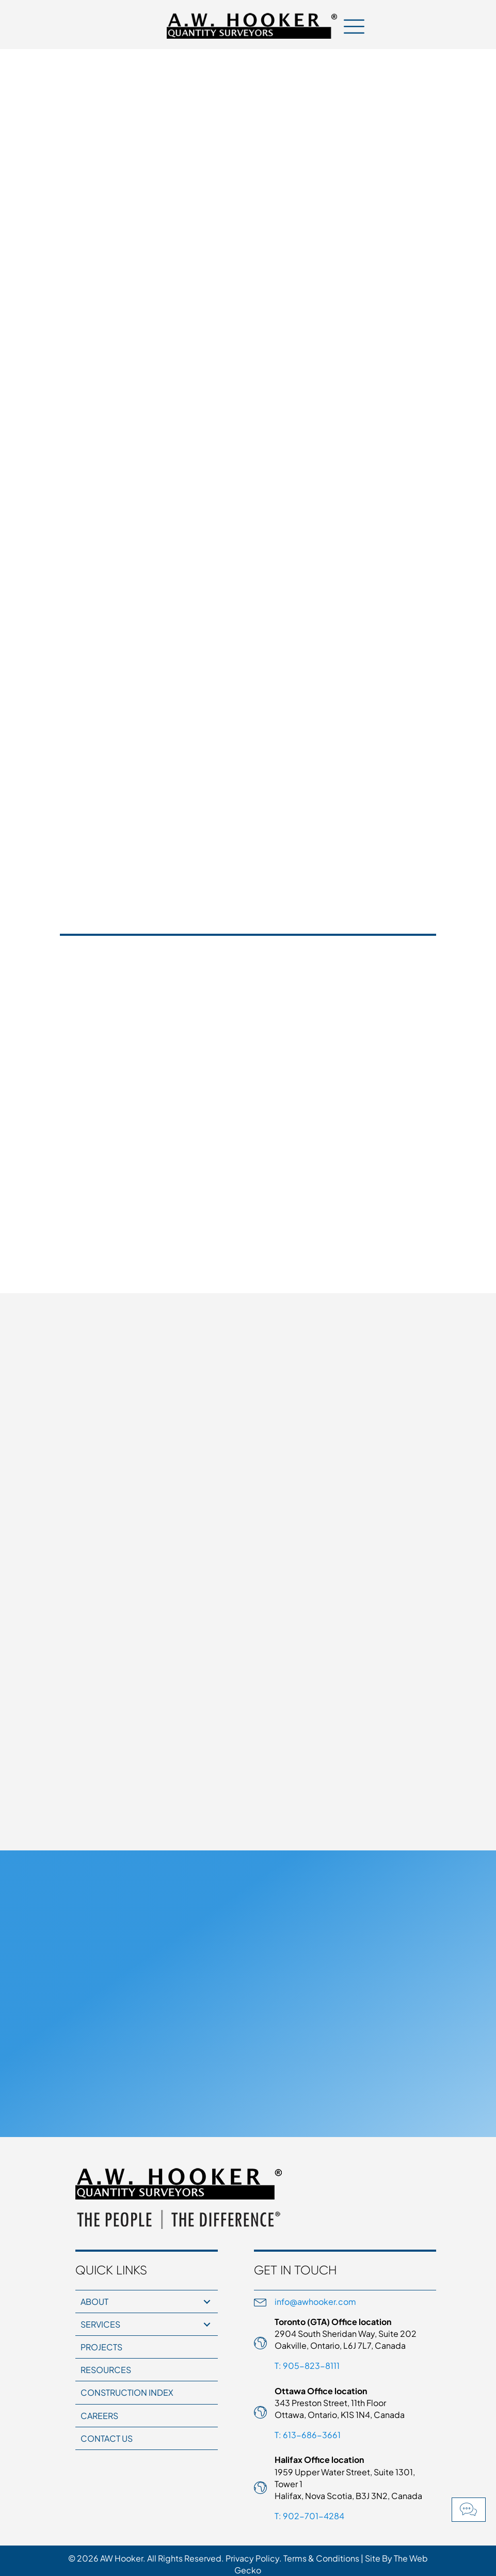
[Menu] (354, 26)
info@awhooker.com (315, 2301)
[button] (469, 2510)
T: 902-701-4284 (309, 2515)
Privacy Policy (252, 2558)
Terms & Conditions (321, 2558)
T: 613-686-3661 (308, 2434)
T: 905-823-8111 (307, 2365)
